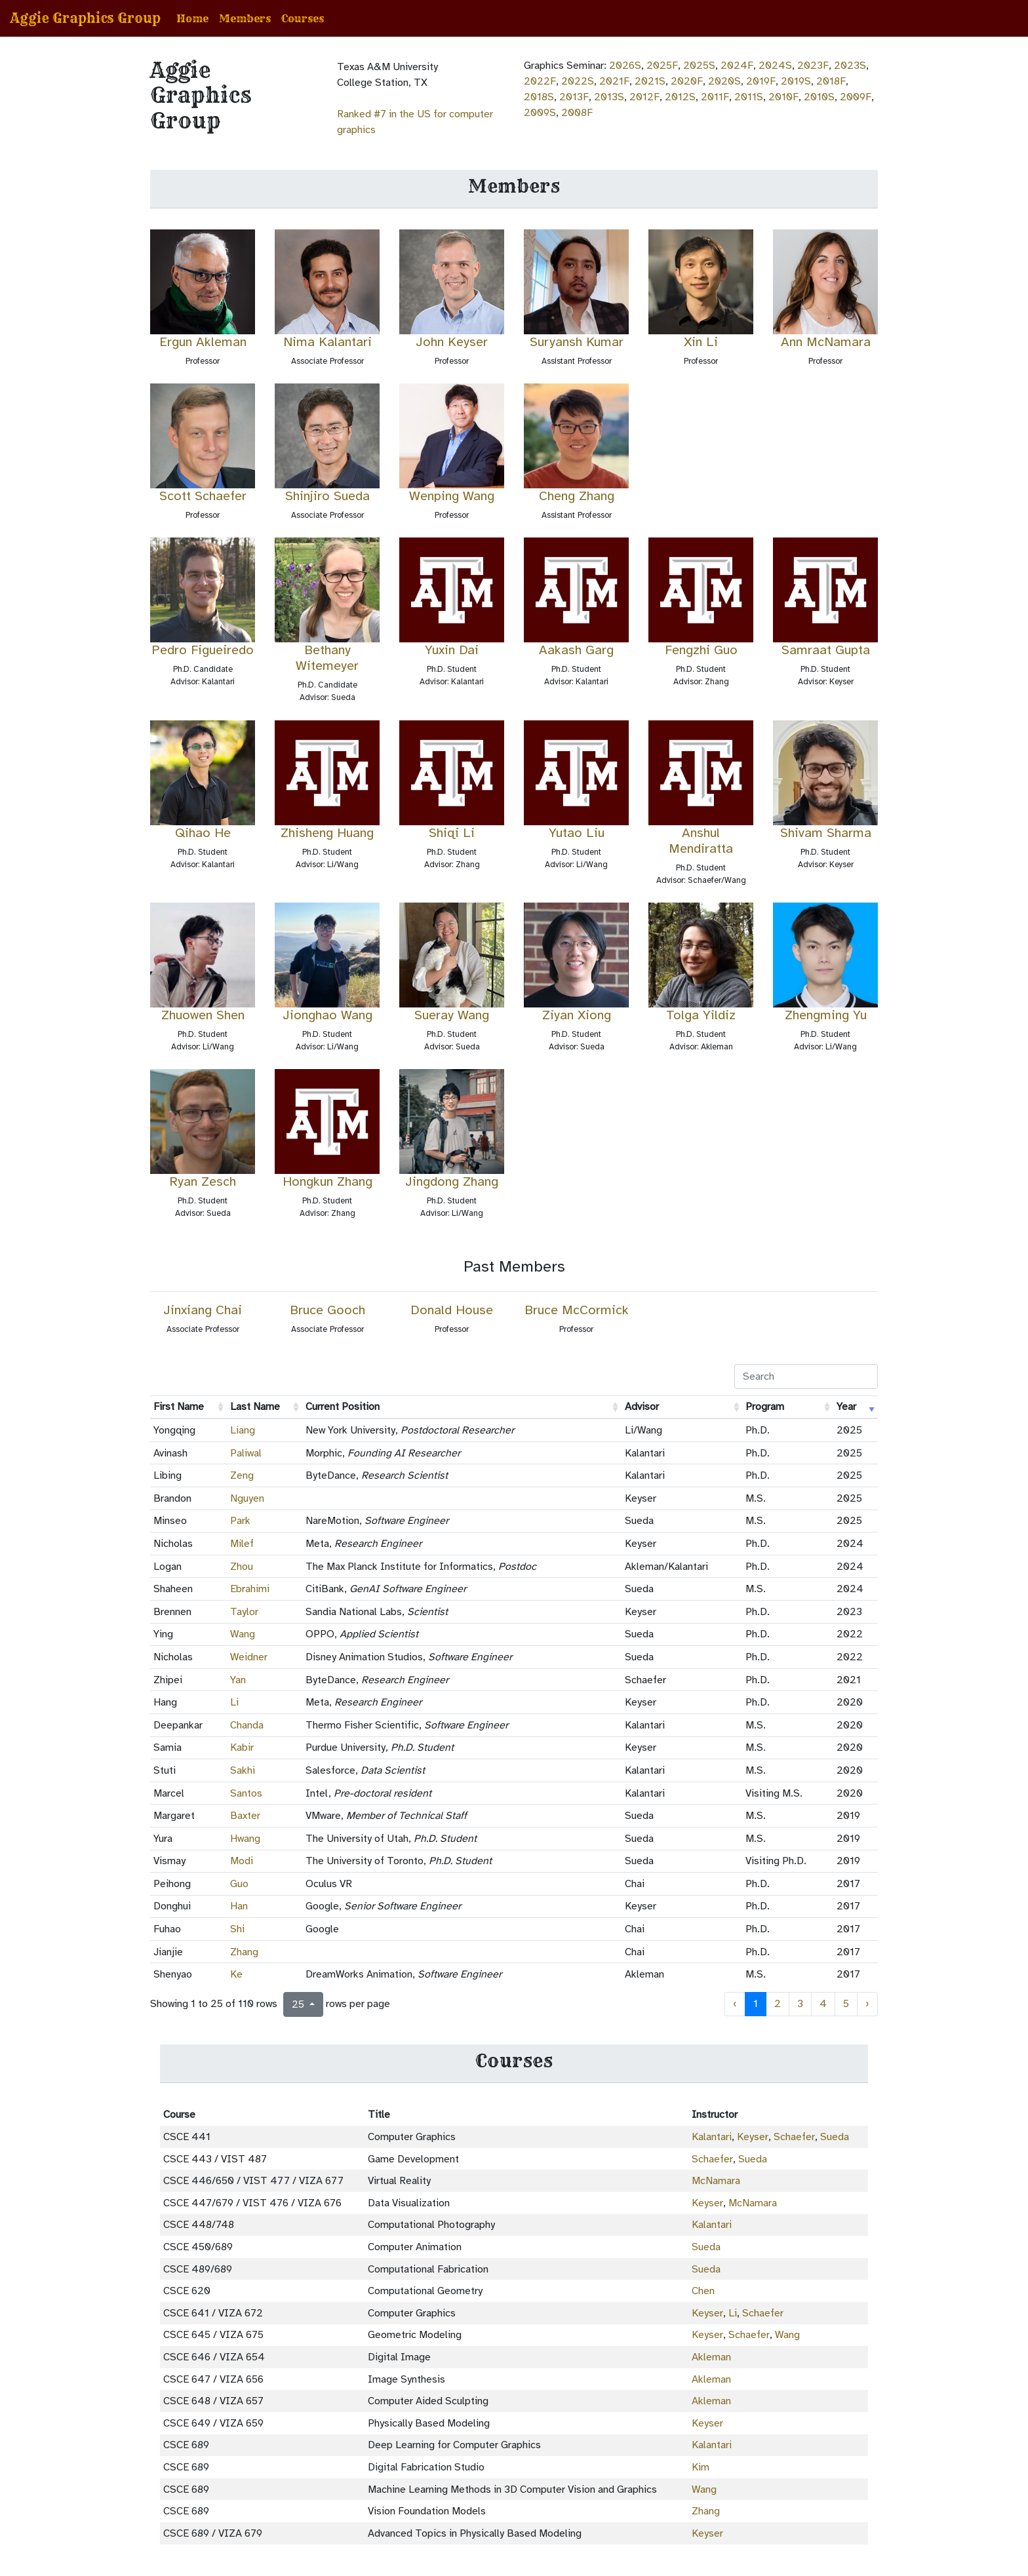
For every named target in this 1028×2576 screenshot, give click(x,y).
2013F (574, 97)
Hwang (245, 1838)
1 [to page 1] (755, 2003)
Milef (242, 1543)
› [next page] (867, 2003)
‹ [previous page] (735, 2003)
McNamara (716, 2180)
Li (234, 1702)
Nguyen (247, 1498)
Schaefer (794, 2136)
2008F (577, 112)
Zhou (241, 1566)
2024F (737, 65)
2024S (775, 65)
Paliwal (246, 1453)
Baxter (245, 1815)
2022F (540, 81)
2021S (650, 81)
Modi (241, 1860)
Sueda (834, 2136)
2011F (715, 97)
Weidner (248, 1657)
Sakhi (242, 1770)
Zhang (244, 1952)
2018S (539, 97)
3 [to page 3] (800, 2003)
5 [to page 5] (846, 2003)
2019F (761, 81)
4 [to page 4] (823, 2003)
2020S (724, 81)
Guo (239, 1883)
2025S (699, 65)
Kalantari (712, 2136)
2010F (783, 97)
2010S (819, 97)
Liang (242, 1430)
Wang (242, 1634)
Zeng (242, 1475)
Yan (238, 1680)
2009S (540, 112)
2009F (855, 97)
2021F (614, 81)
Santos (246, 1793)
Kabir (242, 1747)
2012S (680, 97)
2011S (748, 97)
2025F (662, 65)
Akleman (711, 2357)
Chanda (247, 1725)
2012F (644, 97)
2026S (625, 65)
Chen (703, 2290)
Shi (237, 1929)
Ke (236, 1974)
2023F (813, 65)
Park (240, 1520)
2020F (687, 81)
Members (245, 18)
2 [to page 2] (777, 2003)
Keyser (752, 2136)
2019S (796, 81)
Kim (700, 2467)
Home (192, 18)
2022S (577, 81)
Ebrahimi (249, 1588)
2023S (850, 65)
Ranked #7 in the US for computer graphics (415, 121)
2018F (831, 81)
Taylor (244, 1611)
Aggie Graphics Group (85, 18)
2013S (609, 97)
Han (239, 1906)
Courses (302, 18)
